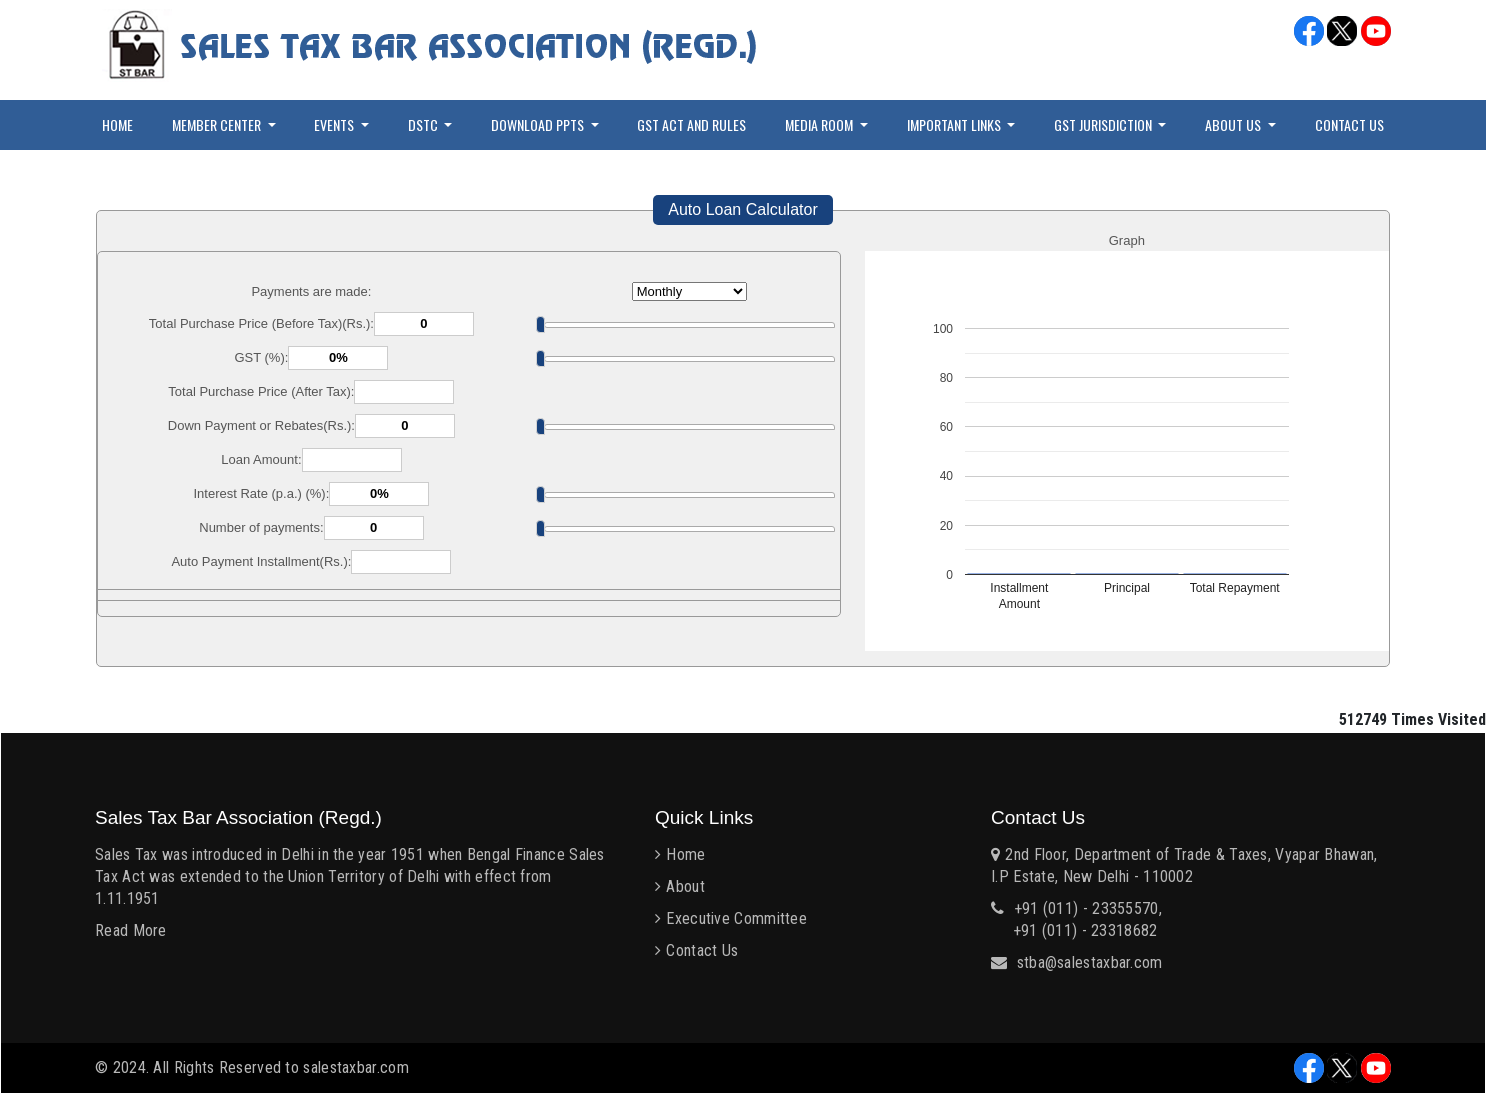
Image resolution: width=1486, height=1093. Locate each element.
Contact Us (1349, 124)
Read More (131, 930)
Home (117, 124)
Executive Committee (736, 918)
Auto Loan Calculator (742, 209)
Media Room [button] (820, 124)
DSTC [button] (424, 124)
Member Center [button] (218, 124)
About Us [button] (1234, 124)
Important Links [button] (955, 124)
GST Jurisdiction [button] (1104, 124)
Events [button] (335, 124)
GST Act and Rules (691, 124)
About (685, 886)
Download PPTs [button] (539, 124)
